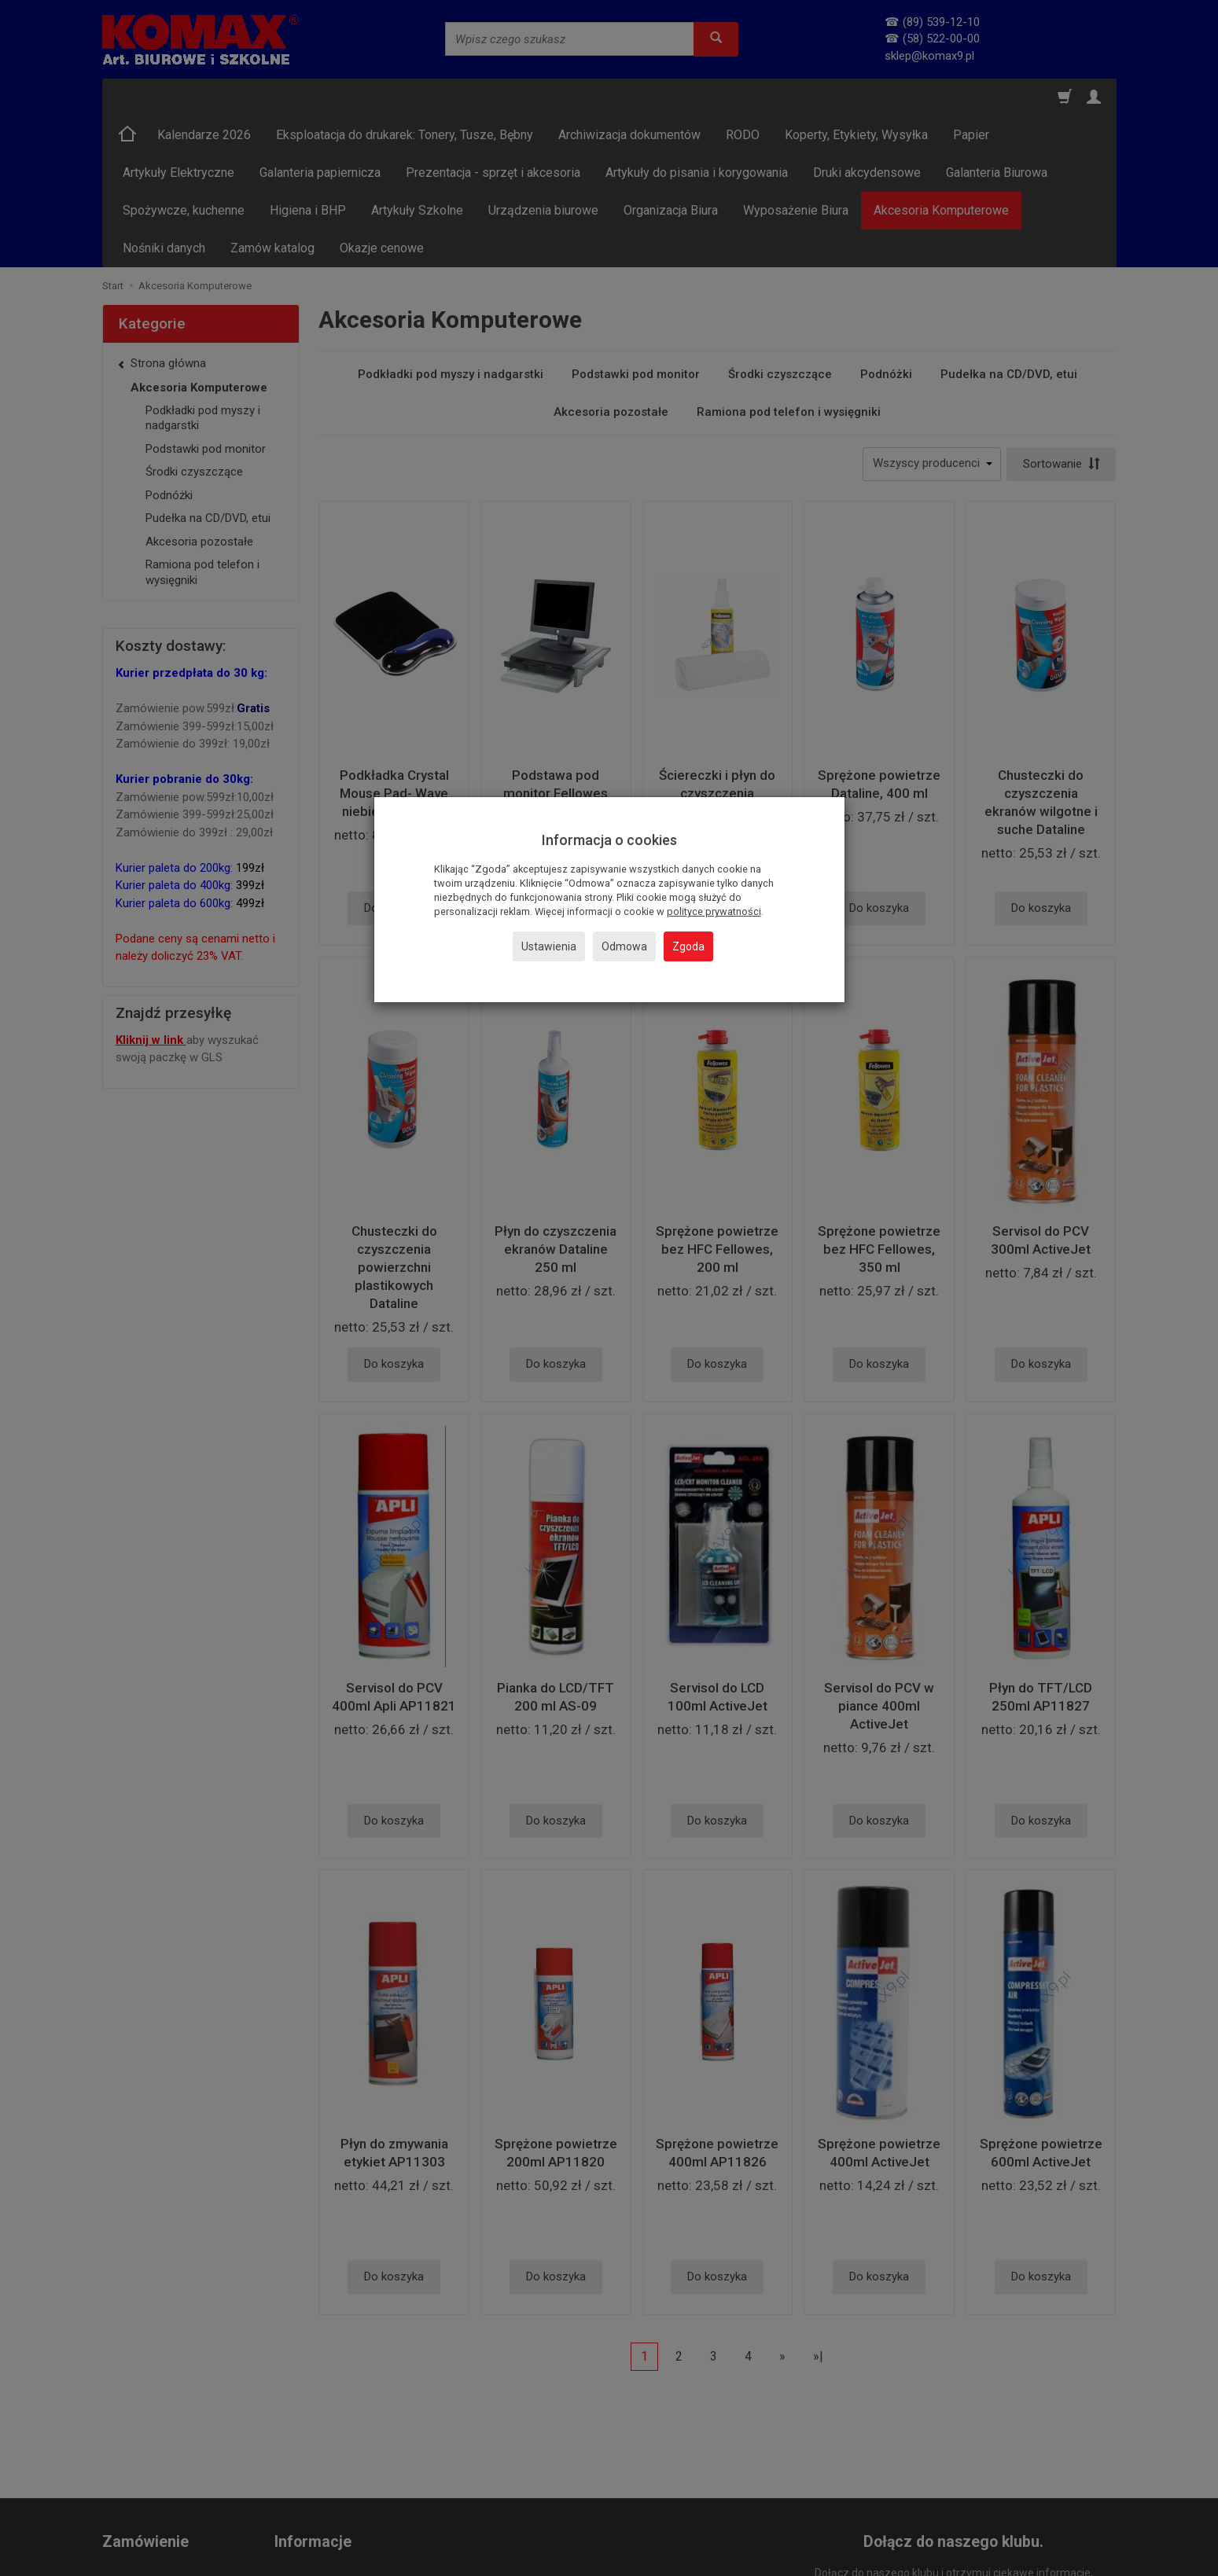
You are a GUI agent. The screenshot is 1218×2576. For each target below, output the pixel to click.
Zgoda (688, 946)
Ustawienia (548, 946)
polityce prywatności (714, 911)
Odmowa (624, 946)
